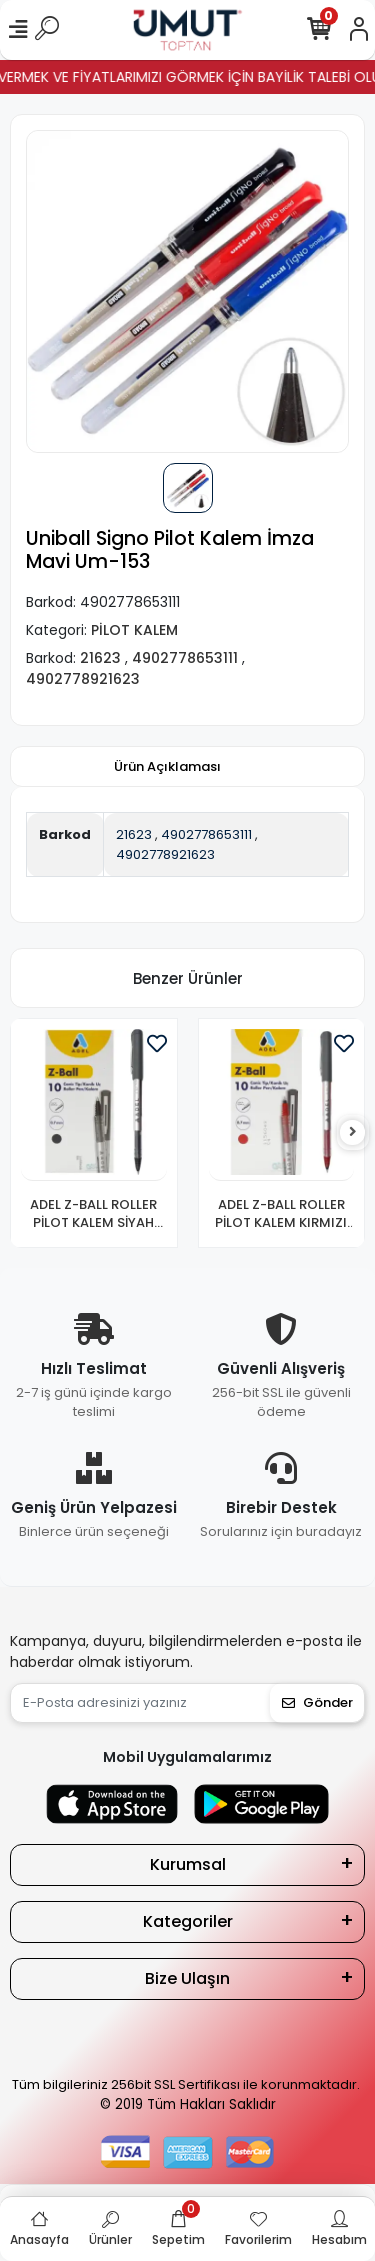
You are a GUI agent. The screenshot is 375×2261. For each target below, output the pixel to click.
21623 (134, 834)
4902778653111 (206, 834)
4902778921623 (165, 854)
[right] (353, 1132)
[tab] (167, 767)
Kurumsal (188, 1864)
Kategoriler (188, 1921)
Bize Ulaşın (187, 1978)
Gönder (317, 1702)
